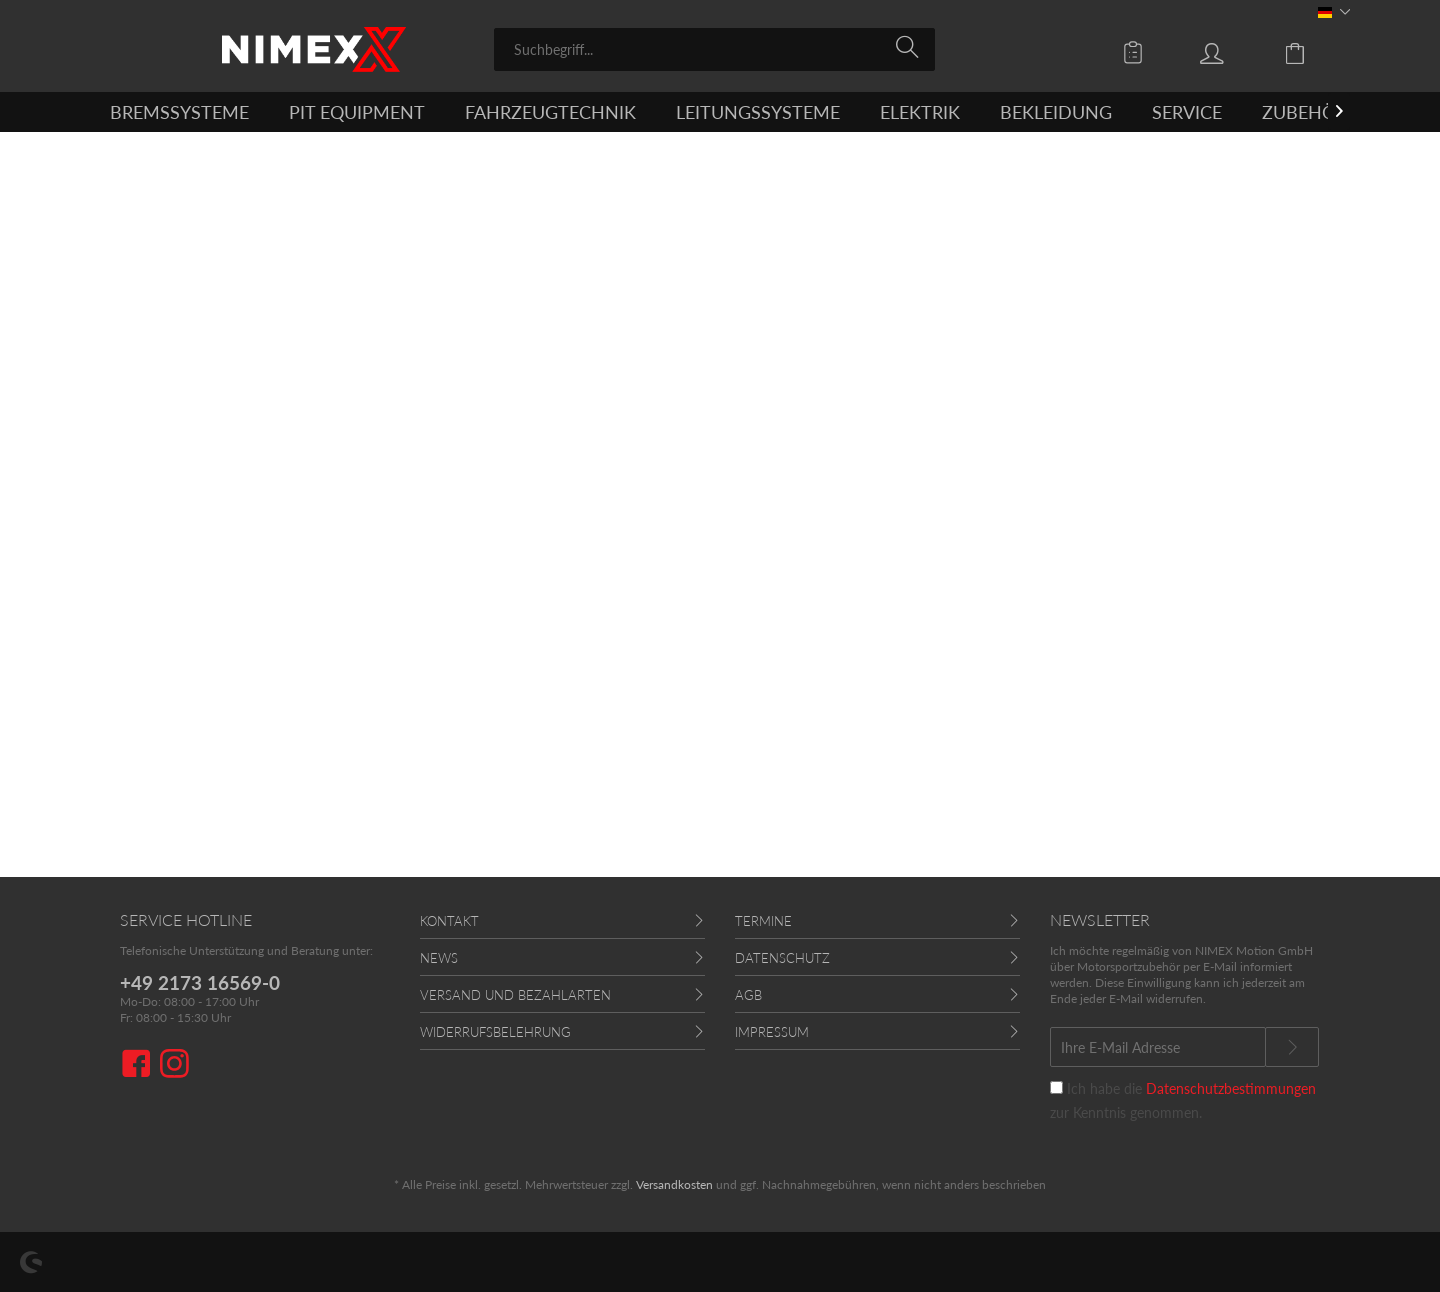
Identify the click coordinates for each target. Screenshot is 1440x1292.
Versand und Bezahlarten (515, 995)
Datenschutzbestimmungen (1231, 1088)
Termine (763, 921)
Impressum (772, 1032)
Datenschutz (782, 958)
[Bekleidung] (1056, 112)
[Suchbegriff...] (714, 49)
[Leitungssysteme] (758, 112)
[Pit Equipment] (357, 112)
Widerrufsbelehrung (495, 1032)
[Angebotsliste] (1138, 52)
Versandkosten (674, 1184)
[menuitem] (714, 49)
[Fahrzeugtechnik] (550, 112)
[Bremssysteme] (179, 112)
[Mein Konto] (1231, 52)
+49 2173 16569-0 (200, 982)
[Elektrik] (920, 112)
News (439, 958)
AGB (748, 995)
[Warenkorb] (1310, 52)
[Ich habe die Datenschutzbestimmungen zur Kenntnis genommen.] (1056, 1087)
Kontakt (449, 921)
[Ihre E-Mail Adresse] (1158, 1047)
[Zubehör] (1304, 112)
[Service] (1187, 112)
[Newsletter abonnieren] (1292, 1047)
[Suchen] (910, 48)
